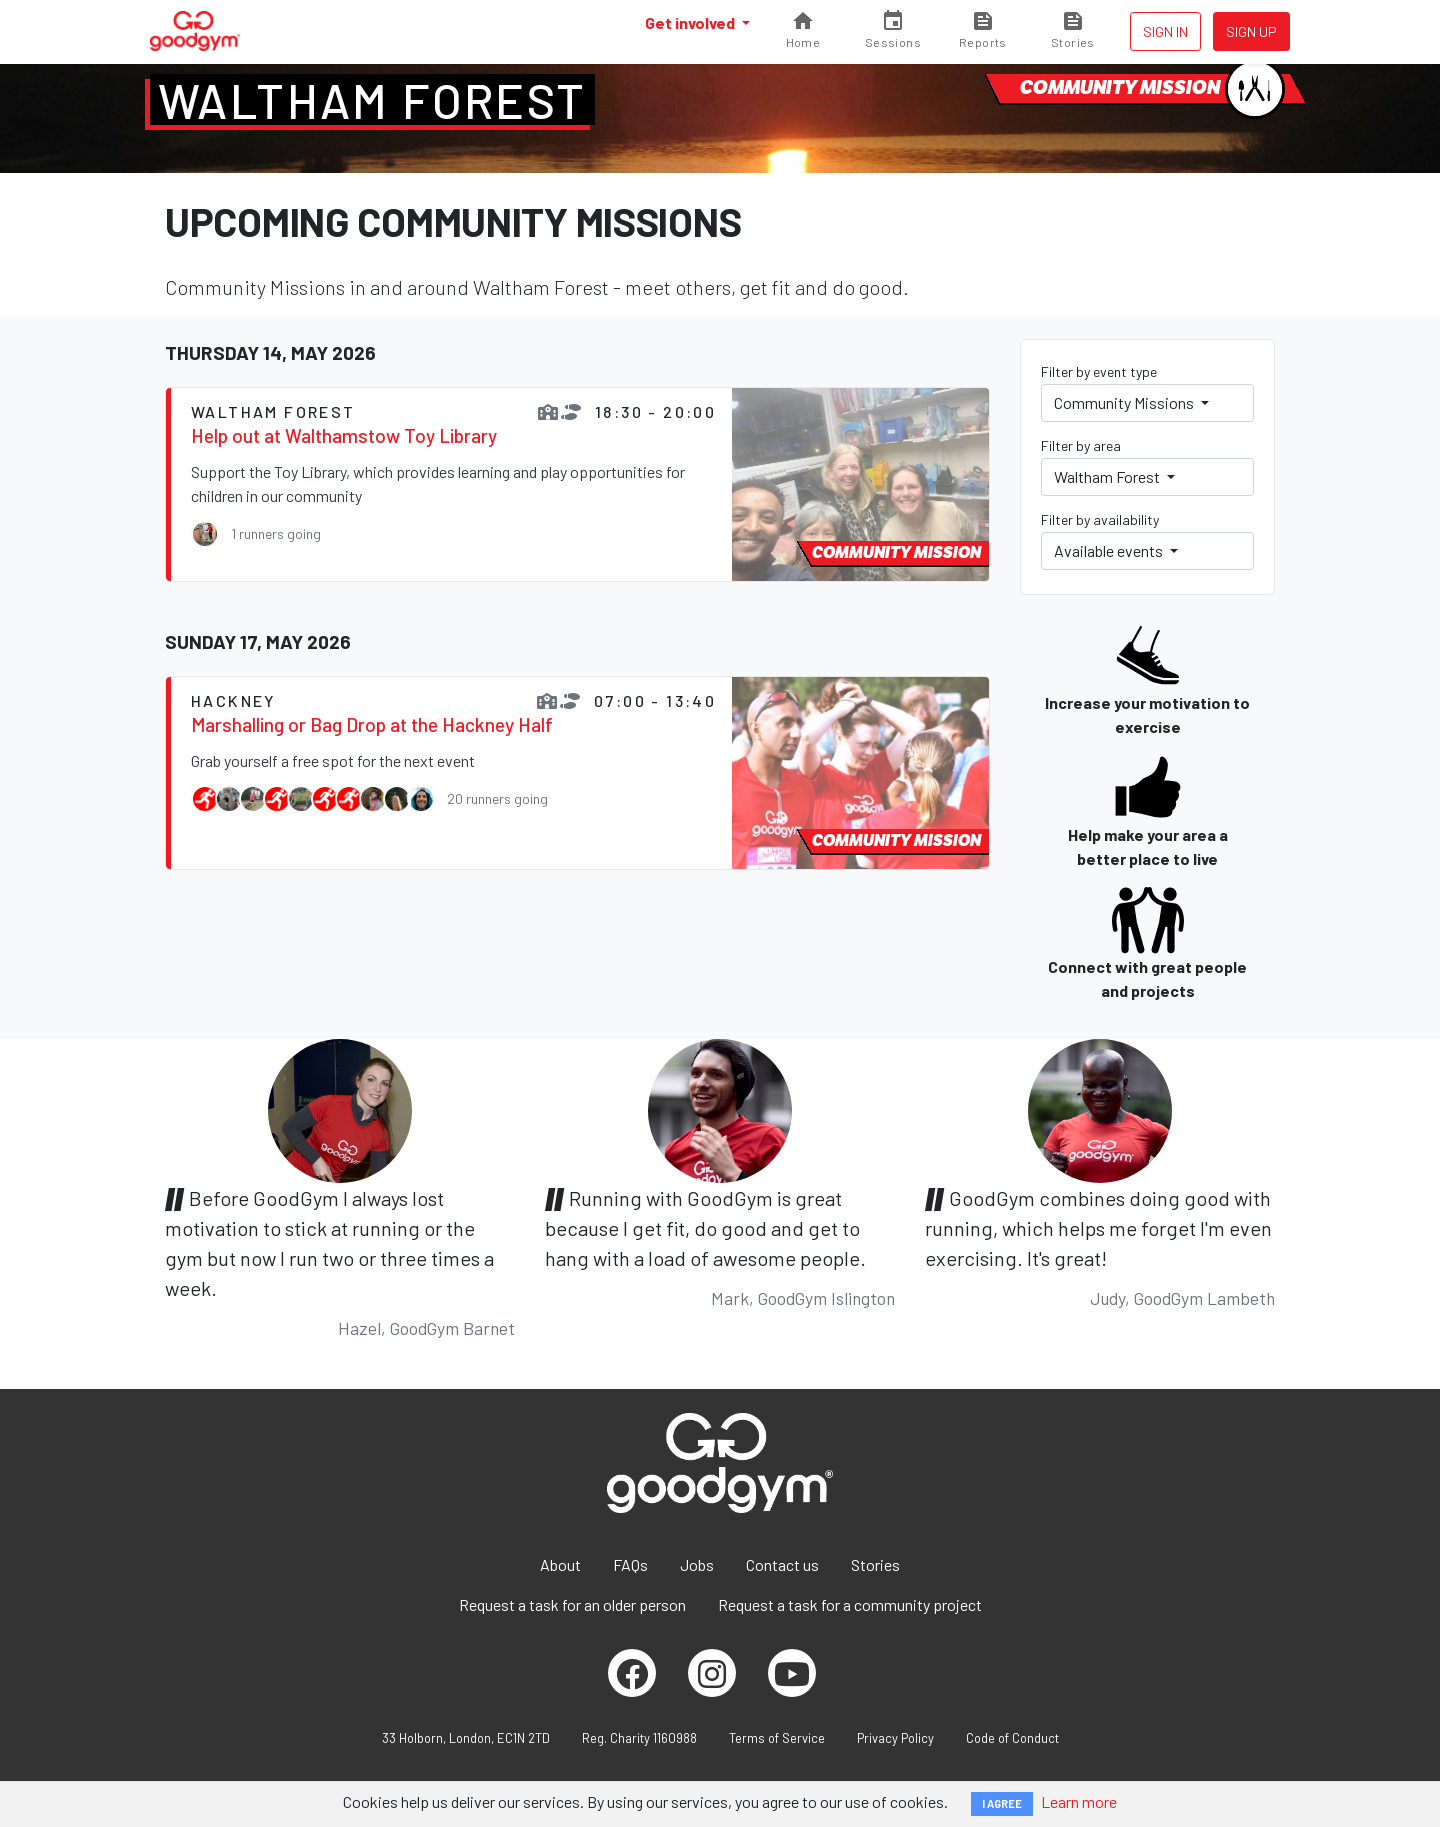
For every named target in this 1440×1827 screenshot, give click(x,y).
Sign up (1251, 31)
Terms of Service (777, 1738)
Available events (1110, 550)
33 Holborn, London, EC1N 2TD (466, 1738)
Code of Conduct (1012, 1738)
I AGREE (1002, 1803)
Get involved (691, 22)
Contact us (782, 1564)
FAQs (630, 1564)
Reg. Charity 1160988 (639, 1738)
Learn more (1079, 1801)
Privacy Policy (895, 1738)
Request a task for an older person (572, 1604)
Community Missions (1125, 402)
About (560, 1564)
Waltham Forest (372, 100)
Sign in (1165, 31)
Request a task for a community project (850, 1604)
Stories (875, 1564)
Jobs (697, 1564)
